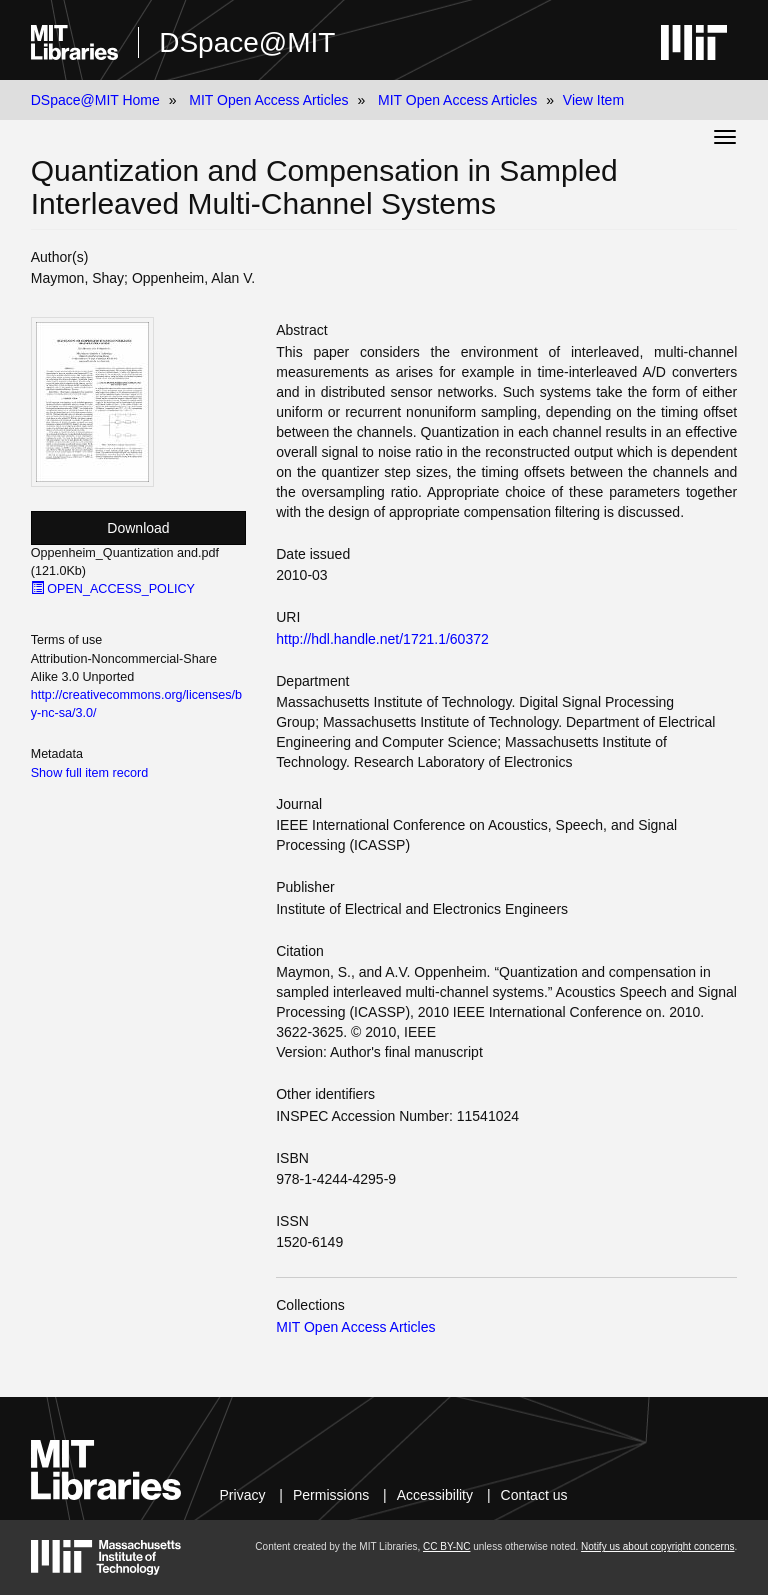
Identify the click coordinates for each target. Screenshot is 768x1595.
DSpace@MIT (247, 42)
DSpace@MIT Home (95, 100)
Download (138, 528)
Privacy (243, 1495)
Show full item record (90, 773)
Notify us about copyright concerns (657, 1546)
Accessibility (435, 1495)
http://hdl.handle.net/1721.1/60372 (382, 639)
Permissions (331, 1495)
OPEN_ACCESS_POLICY (113, 589)
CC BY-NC (446, 1546)
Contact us (534, 1495)
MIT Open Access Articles (268, 100)
